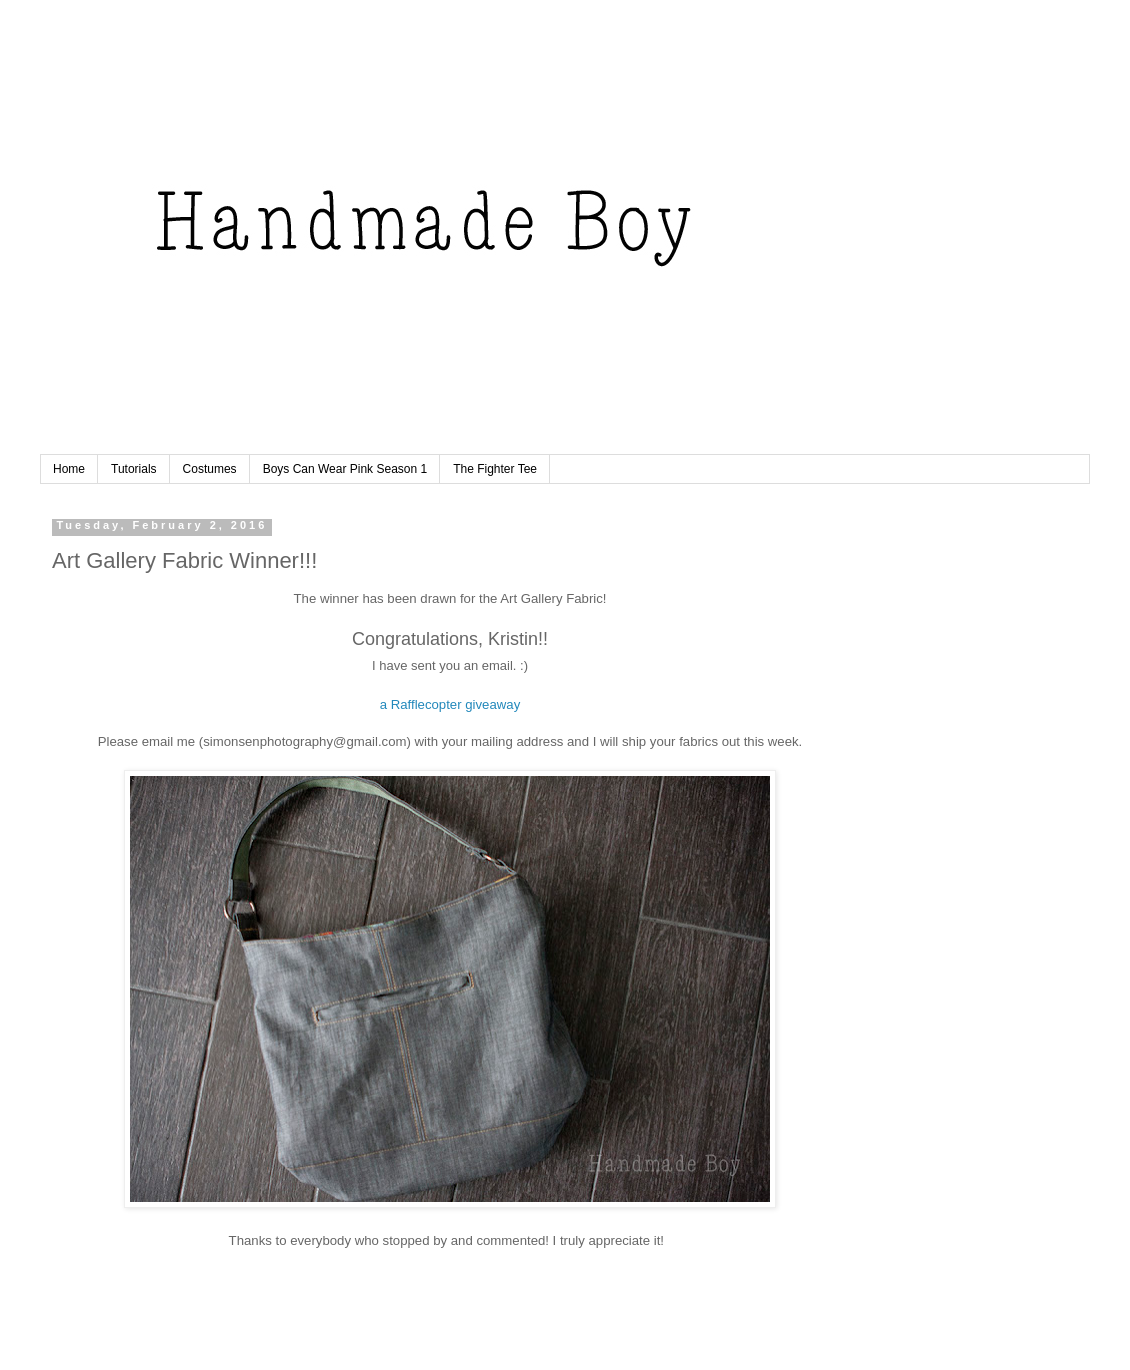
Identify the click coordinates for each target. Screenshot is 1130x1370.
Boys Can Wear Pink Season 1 (345, 469)
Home (69, 469)
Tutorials (134, 469)
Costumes (210, 469)
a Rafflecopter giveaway (450, 704)
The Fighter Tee (495, 469)
